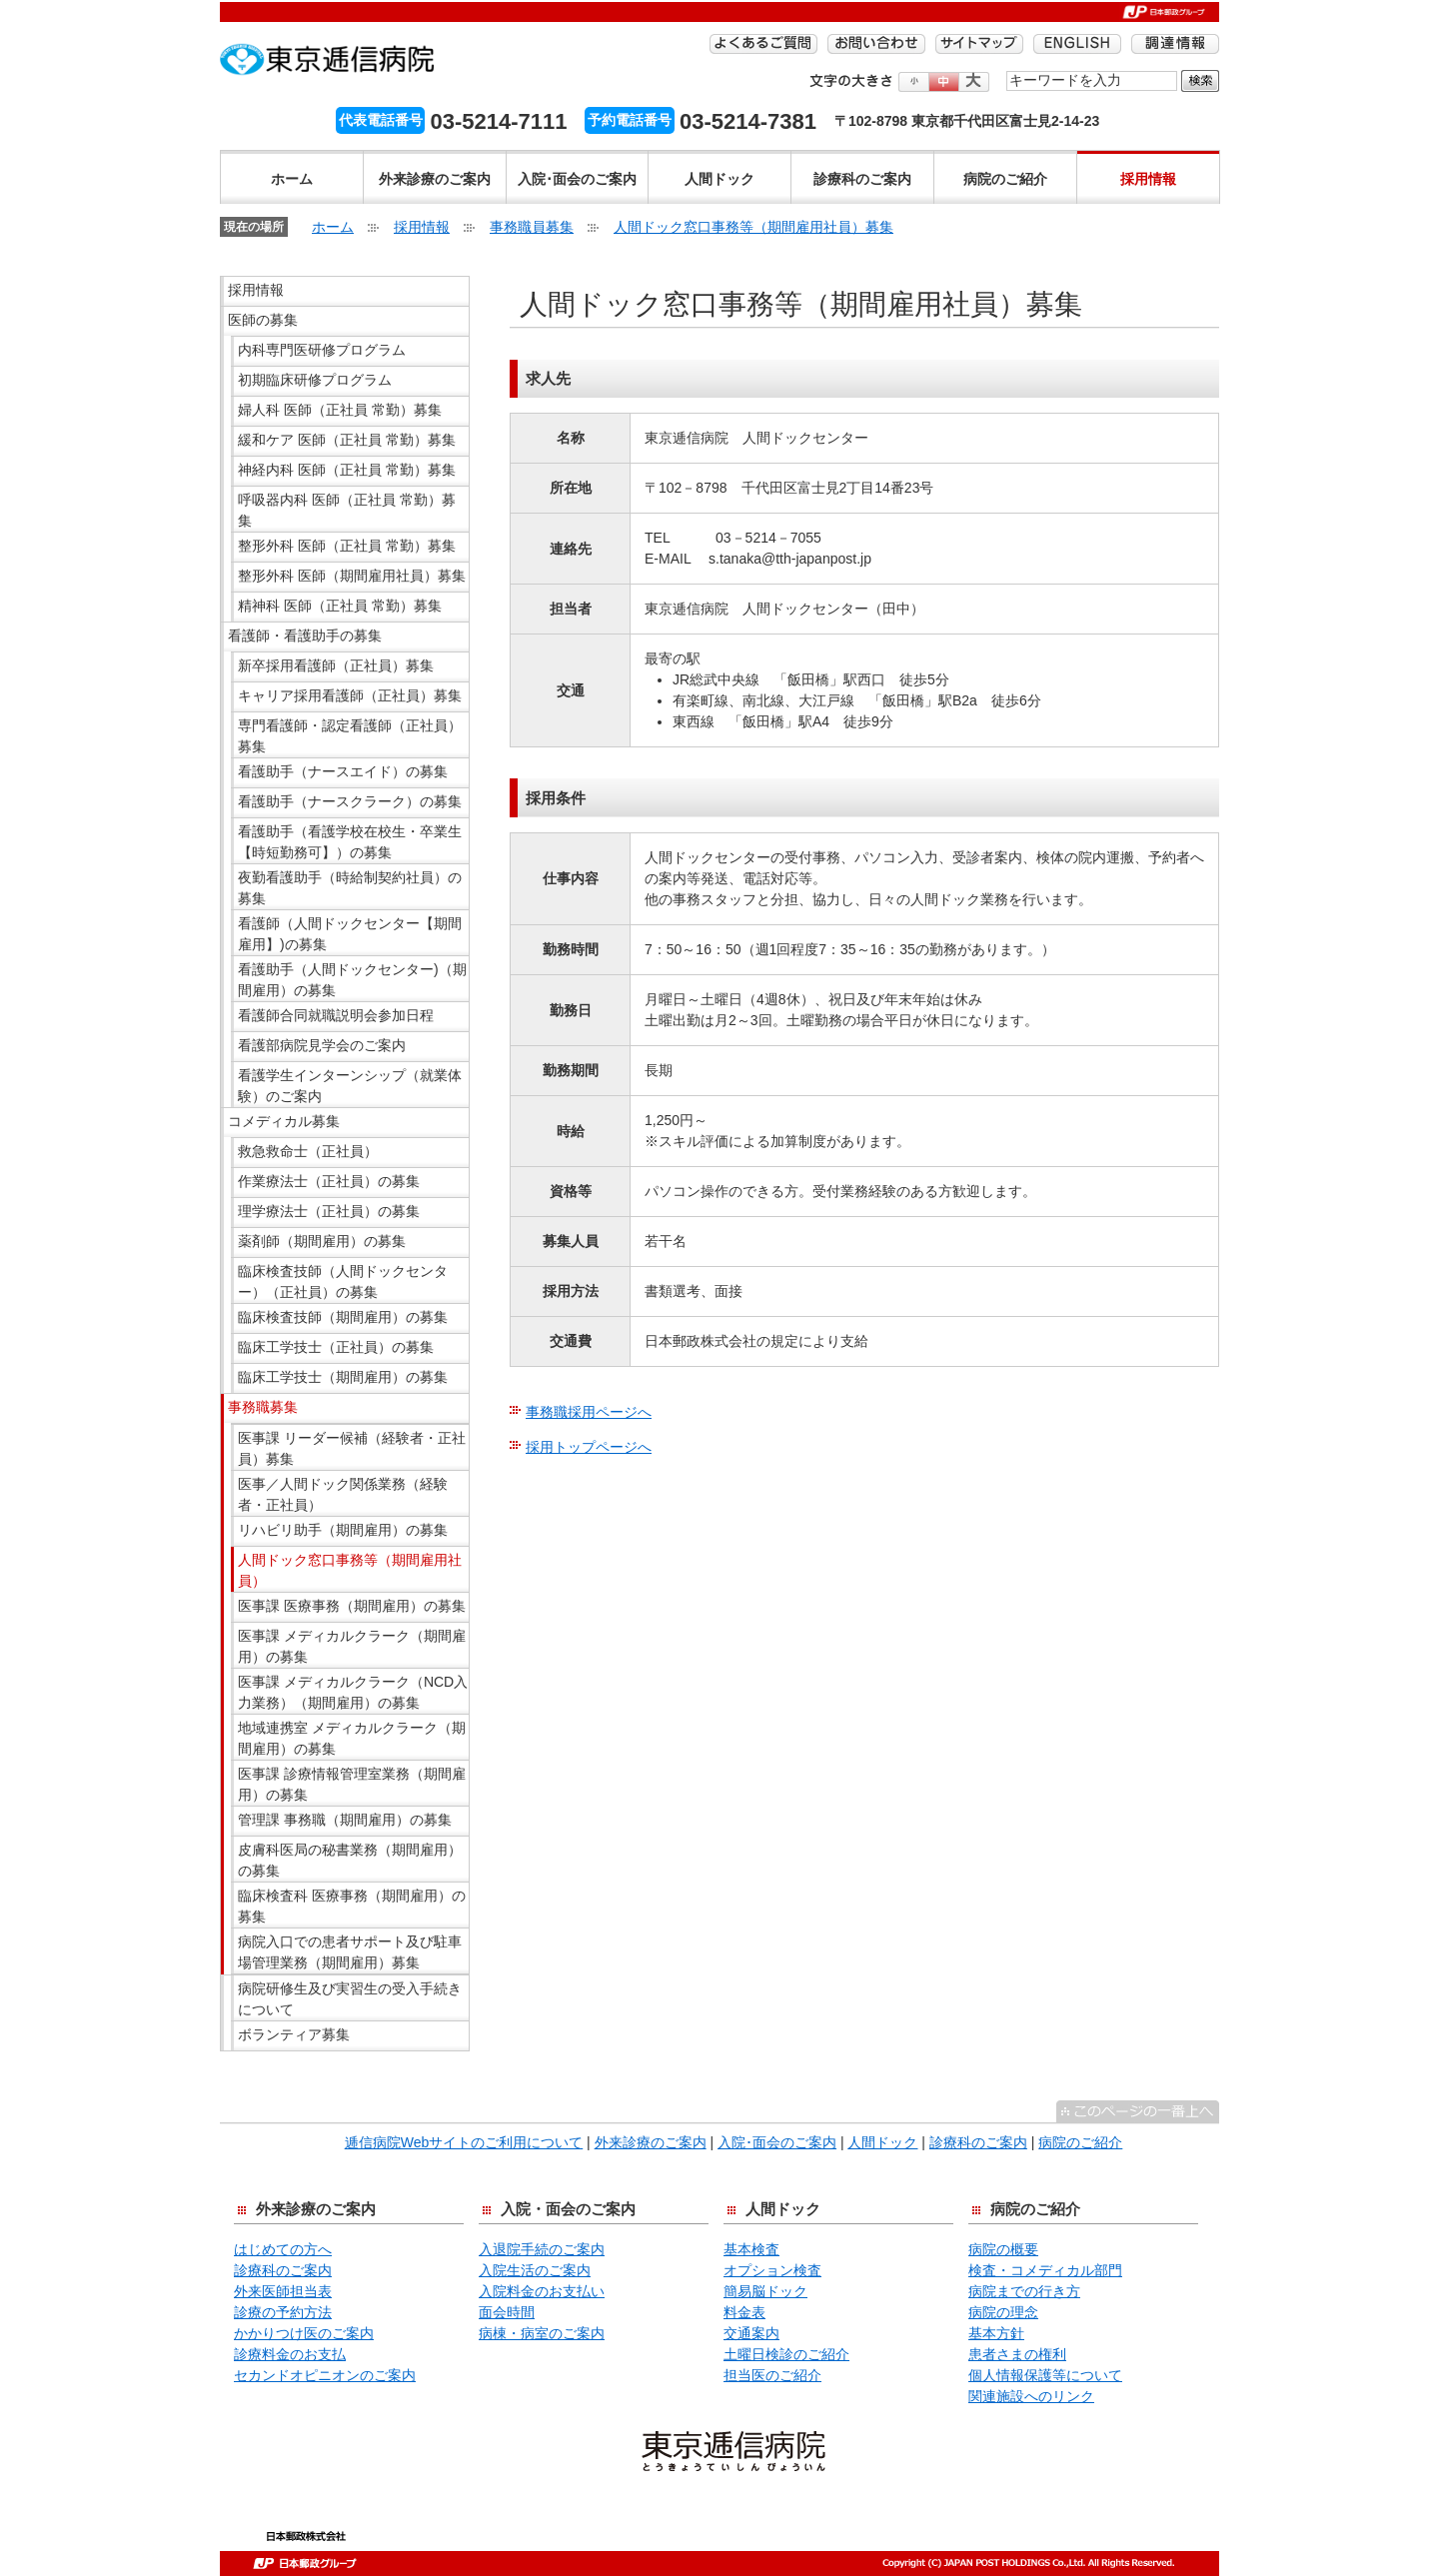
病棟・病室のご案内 (542, 2333)
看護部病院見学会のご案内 (322, 1045)
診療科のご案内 (862, 179)
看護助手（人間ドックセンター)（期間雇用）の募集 (352, 979)
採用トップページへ (589, 1447)
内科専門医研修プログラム (322, 350)
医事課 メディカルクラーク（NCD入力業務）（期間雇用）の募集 (353, 1692)
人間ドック (719, 179)
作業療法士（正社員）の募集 (329, 1181)
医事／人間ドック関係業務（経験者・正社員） (343, 1494)
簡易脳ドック (765, 2291)
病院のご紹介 (1005, 179)
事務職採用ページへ (589, 1412)
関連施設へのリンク (1031, 2396)
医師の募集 (263, 320)
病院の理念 (1003, 2312)
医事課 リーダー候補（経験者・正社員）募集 (352, 1448)
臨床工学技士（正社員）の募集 (336, 1347)
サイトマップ (979, 44)
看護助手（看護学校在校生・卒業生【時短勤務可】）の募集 (350, 841)
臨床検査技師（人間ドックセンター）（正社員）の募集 (343, 1281)
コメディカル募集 (284, 1121)
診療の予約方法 (283, 2312)
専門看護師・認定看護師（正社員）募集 (350, 735)
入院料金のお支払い (542, 2291)
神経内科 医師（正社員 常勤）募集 (347, 470)
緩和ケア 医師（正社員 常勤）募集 (347, 440)
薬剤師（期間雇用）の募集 (322, 1241)
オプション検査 (772, 2270)
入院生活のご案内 (535, 2270)
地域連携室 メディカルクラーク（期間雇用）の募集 (352, 1738)
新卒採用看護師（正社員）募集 (336, 665)
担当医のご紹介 (772, 2375)
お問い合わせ (876, 44)
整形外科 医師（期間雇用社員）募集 (352, 576)
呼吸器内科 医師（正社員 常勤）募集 (347, 510)
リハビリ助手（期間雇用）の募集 (343, 1530)
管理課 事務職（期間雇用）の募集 (345, 1820)
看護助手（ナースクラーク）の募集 (350, 801)
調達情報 (1175, 44)
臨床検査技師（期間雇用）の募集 (343, 1317)
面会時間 (507, 2312)
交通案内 (751, 2333)
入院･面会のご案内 (577, 179)
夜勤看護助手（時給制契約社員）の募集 (350, 887)
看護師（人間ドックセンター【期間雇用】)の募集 (350, 933)
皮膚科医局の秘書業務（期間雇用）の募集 (350, 1860)
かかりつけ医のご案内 (304, 2333)
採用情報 (1148, 179)
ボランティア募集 (294, 2034)
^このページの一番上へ (1137, 2111)
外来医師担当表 (283, 2291)
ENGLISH (1077, 44)
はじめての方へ (283, 2249)
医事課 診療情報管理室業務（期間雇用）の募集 (352, 1784)
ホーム (292, 179)
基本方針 (996, 2333)
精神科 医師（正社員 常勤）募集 (340, 606)
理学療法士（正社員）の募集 (329, 1211)
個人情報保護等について (1045, 2375)
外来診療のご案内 (435, 179)
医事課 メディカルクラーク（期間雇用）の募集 (352, 1646)
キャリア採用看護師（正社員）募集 (350, 695)
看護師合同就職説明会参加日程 (336, 1015)
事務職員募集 (532, 227)
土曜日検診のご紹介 (786, 2354)
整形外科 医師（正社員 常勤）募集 (347, 546)
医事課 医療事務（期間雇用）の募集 (352, 1606)
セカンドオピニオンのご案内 (325, 2375)
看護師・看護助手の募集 (305, 636)
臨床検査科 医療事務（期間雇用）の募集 (352, 1906)
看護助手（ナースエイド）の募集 (343, 771)
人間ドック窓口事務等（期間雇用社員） (350, 1570)
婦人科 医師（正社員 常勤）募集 (340, 410)
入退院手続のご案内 (542, 2249)
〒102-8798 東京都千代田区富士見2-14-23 (966, 121)
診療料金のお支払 (290, 2354)
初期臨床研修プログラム (315, 380)
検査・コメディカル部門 (1045, 2270)
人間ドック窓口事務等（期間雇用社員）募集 (753, 227)
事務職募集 (263, 1407)
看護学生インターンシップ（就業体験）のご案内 (350, 1085)
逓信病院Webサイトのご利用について (464, 2142)
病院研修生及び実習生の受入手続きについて (350, 1998)
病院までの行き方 (1024, 2291)
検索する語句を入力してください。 (1006, 69)
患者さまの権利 (1017, 2354)
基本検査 (751, 2249)
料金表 (744, 2312)
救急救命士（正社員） (308, 1151)
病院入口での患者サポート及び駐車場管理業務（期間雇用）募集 (350, 1951)
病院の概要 (1003, 2249)
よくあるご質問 (763, 44)
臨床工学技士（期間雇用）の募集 (343, 1377)
